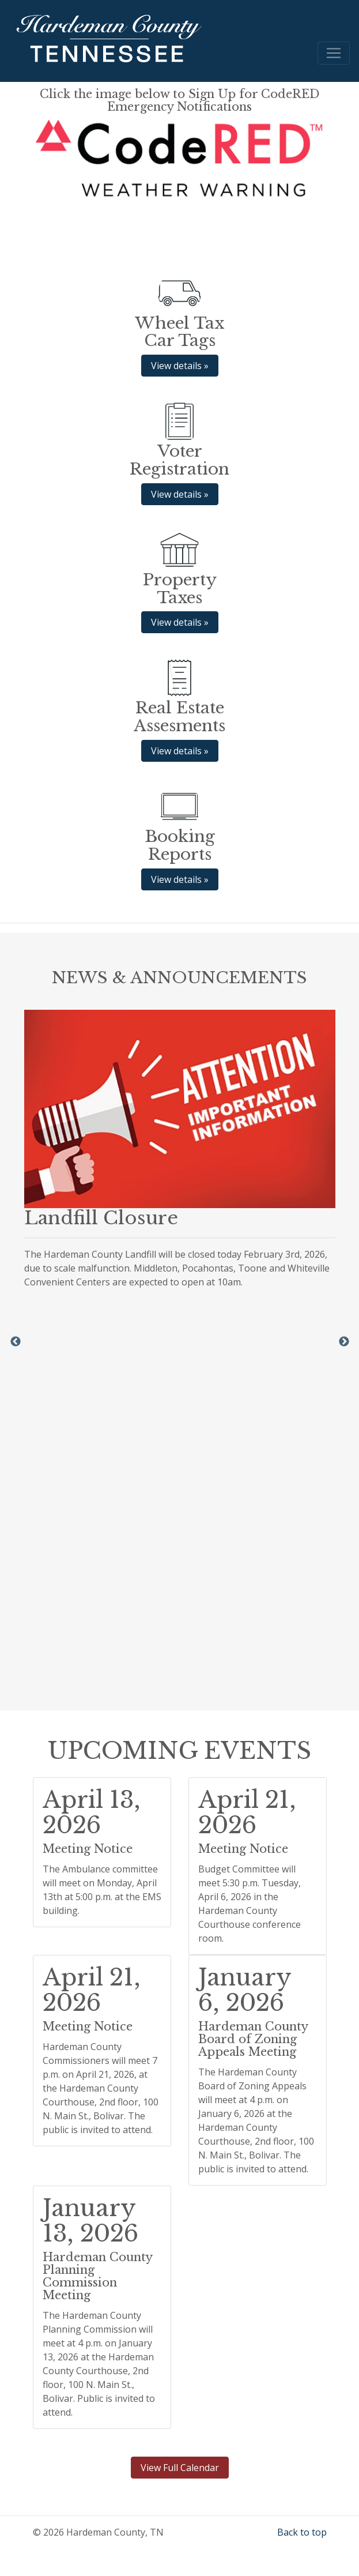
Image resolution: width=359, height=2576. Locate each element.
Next (344, 1342)
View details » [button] (180, 365)
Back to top (302, 2532)
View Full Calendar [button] (180, 2467)
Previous (15, 1342)
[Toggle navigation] (334, 53)
